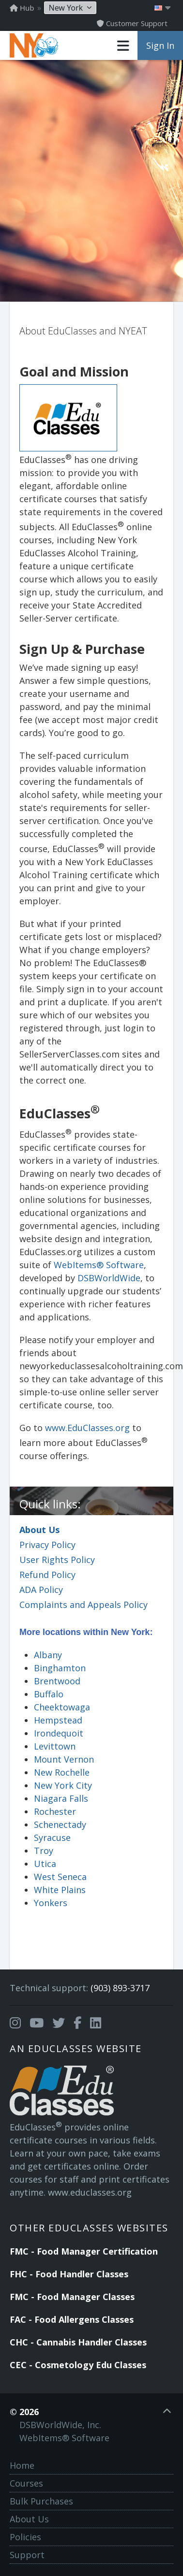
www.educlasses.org (90, 2192)
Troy (43, 1850)
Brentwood (57, 1681)
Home (22, 2465)
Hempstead (58, 1720)
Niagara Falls (61, 1798)
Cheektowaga (62, 1707)
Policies (25, 2537)
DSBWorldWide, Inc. (60, 2425)
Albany (48, 1655)
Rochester (55, 1811)
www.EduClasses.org (87, 1427)
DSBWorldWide (108, 1278)
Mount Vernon (64, 1759)
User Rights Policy (57, 1559)
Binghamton (60, 1668)
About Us (39, 1529)
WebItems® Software (99, 1265)
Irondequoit (58, 1733)
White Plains (60, 1890)
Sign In (160, 45)
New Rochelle (62, 1772)
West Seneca (60, 1876)
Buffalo (48, 1694)
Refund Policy (47, 1574)
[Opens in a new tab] (15, 2023)
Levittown (55, 1746)
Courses (26, 2483)
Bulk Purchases (41, 2501)
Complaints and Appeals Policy (83, 1604)
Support (27, 2555)
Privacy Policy (47, 1544)
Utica (45, 1863)
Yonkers (50, 1903)
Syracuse (52, 1837)
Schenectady (60, 1824)
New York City (63, 1785)
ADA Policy (41, 1589)
